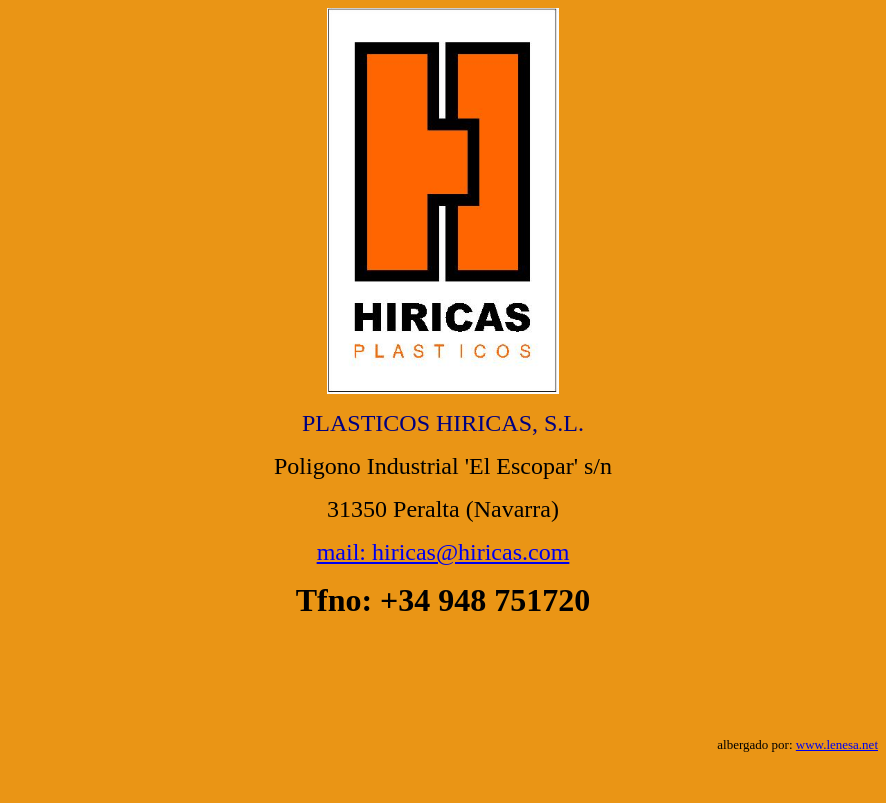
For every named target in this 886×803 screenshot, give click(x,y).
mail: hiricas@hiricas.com (443, 552)
